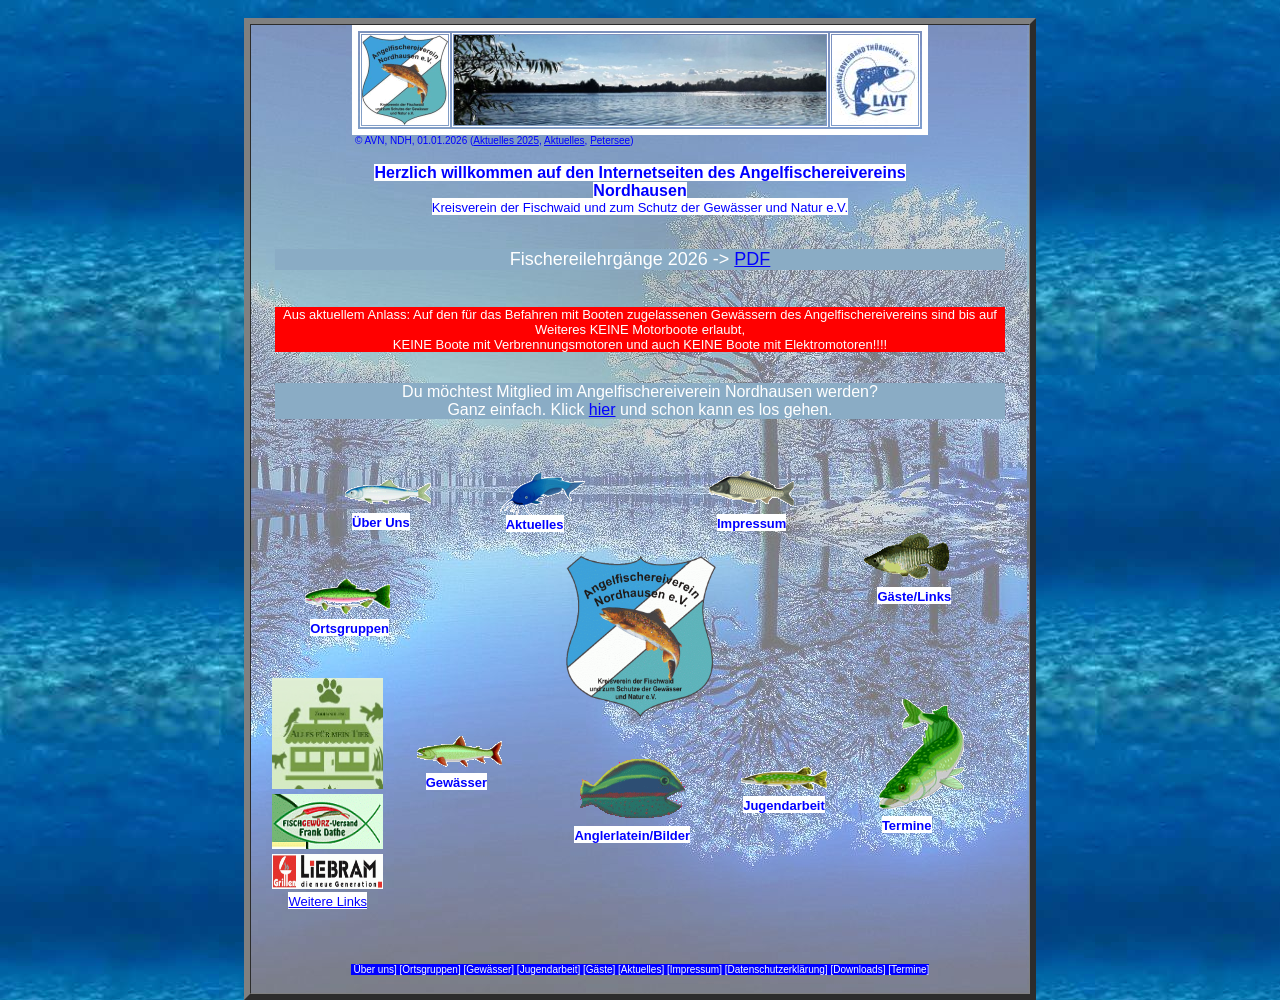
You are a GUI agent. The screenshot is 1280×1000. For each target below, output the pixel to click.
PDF (752, 259)
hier (602, 409)
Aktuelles (564, 140)
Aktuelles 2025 (506, 140)
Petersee (610, 140)
